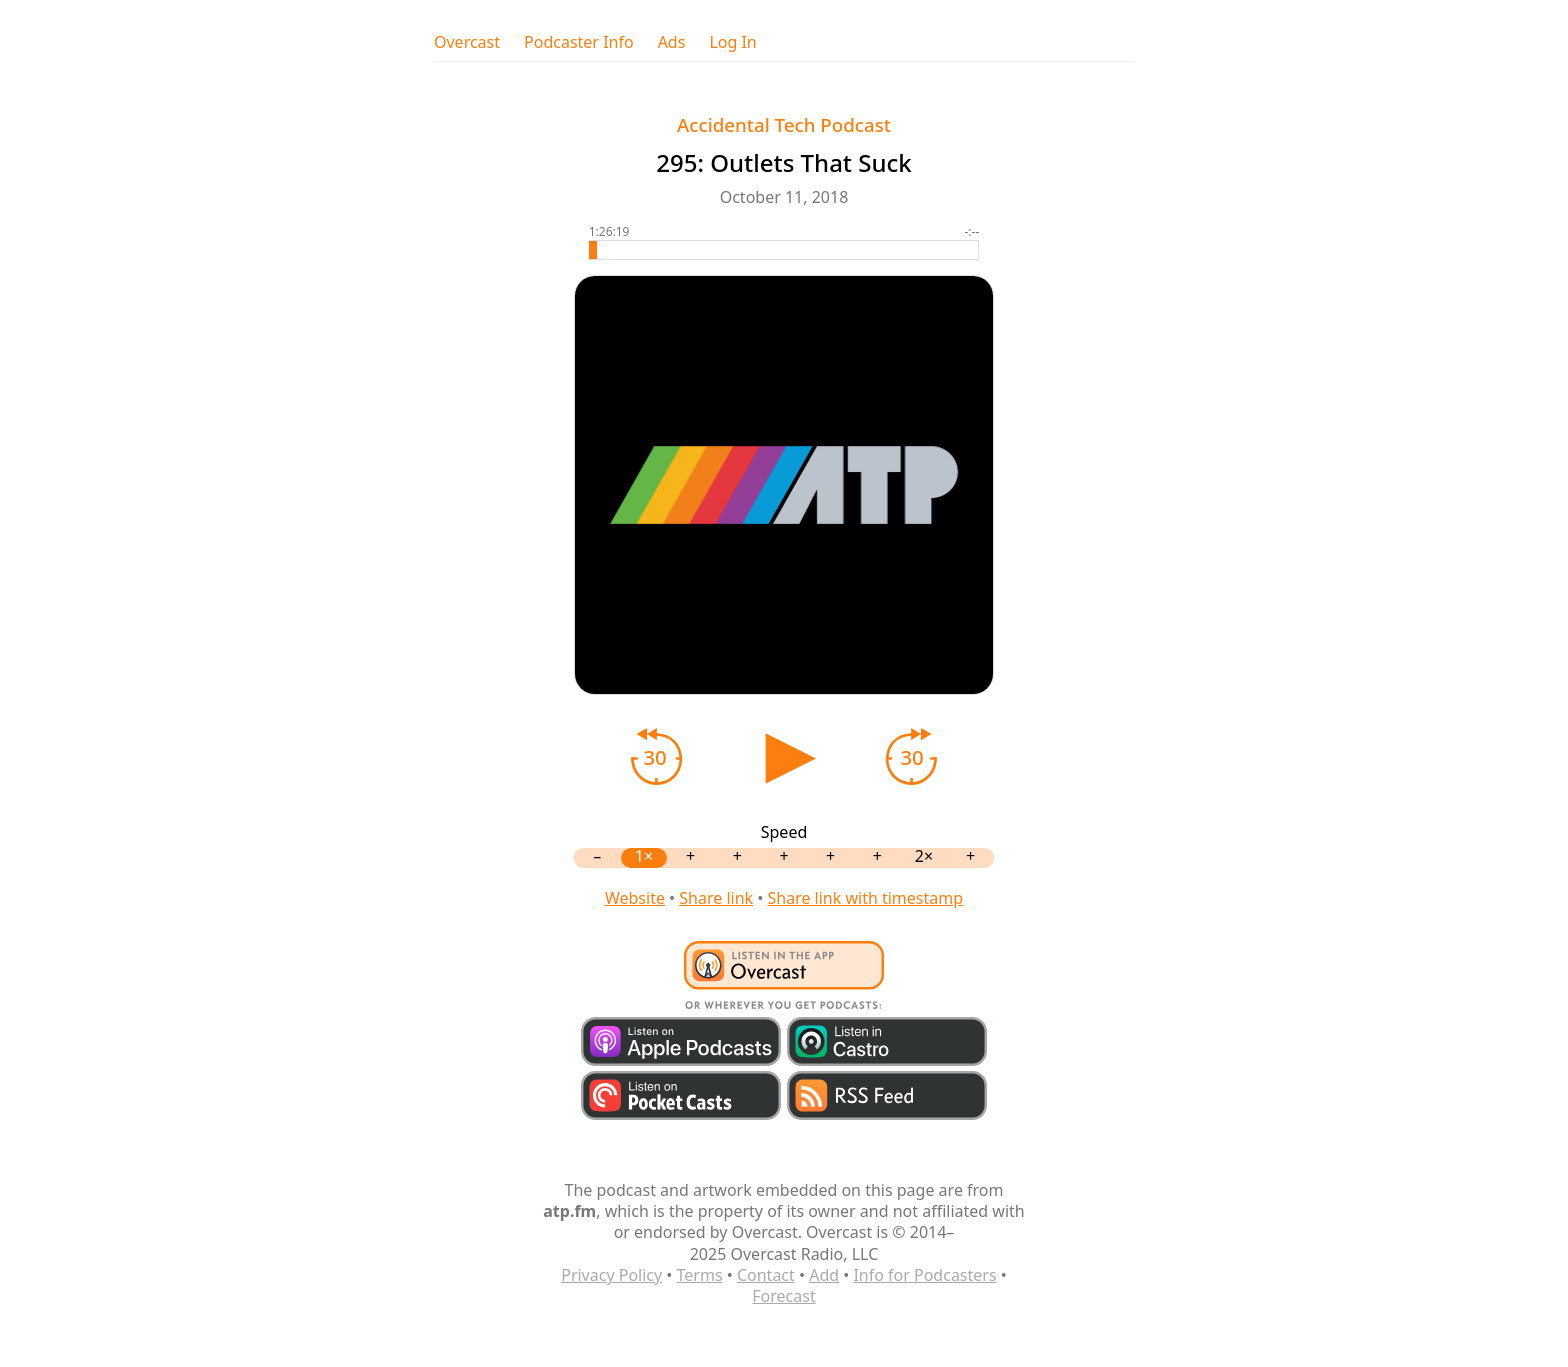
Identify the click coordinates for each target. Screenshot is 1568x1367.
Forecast (783, 1296)
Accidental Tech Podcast (784, 124)
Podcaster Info (579, 42)
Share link (716, 898)
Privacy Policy (611, 1275)
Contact (766, 1275)
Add (824, 1275)
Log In (732, 42)
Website (635, 898)
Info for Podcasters (924, 1275)
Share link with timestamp (865, 898)
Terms (700, 1275)
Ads (672, 42)
